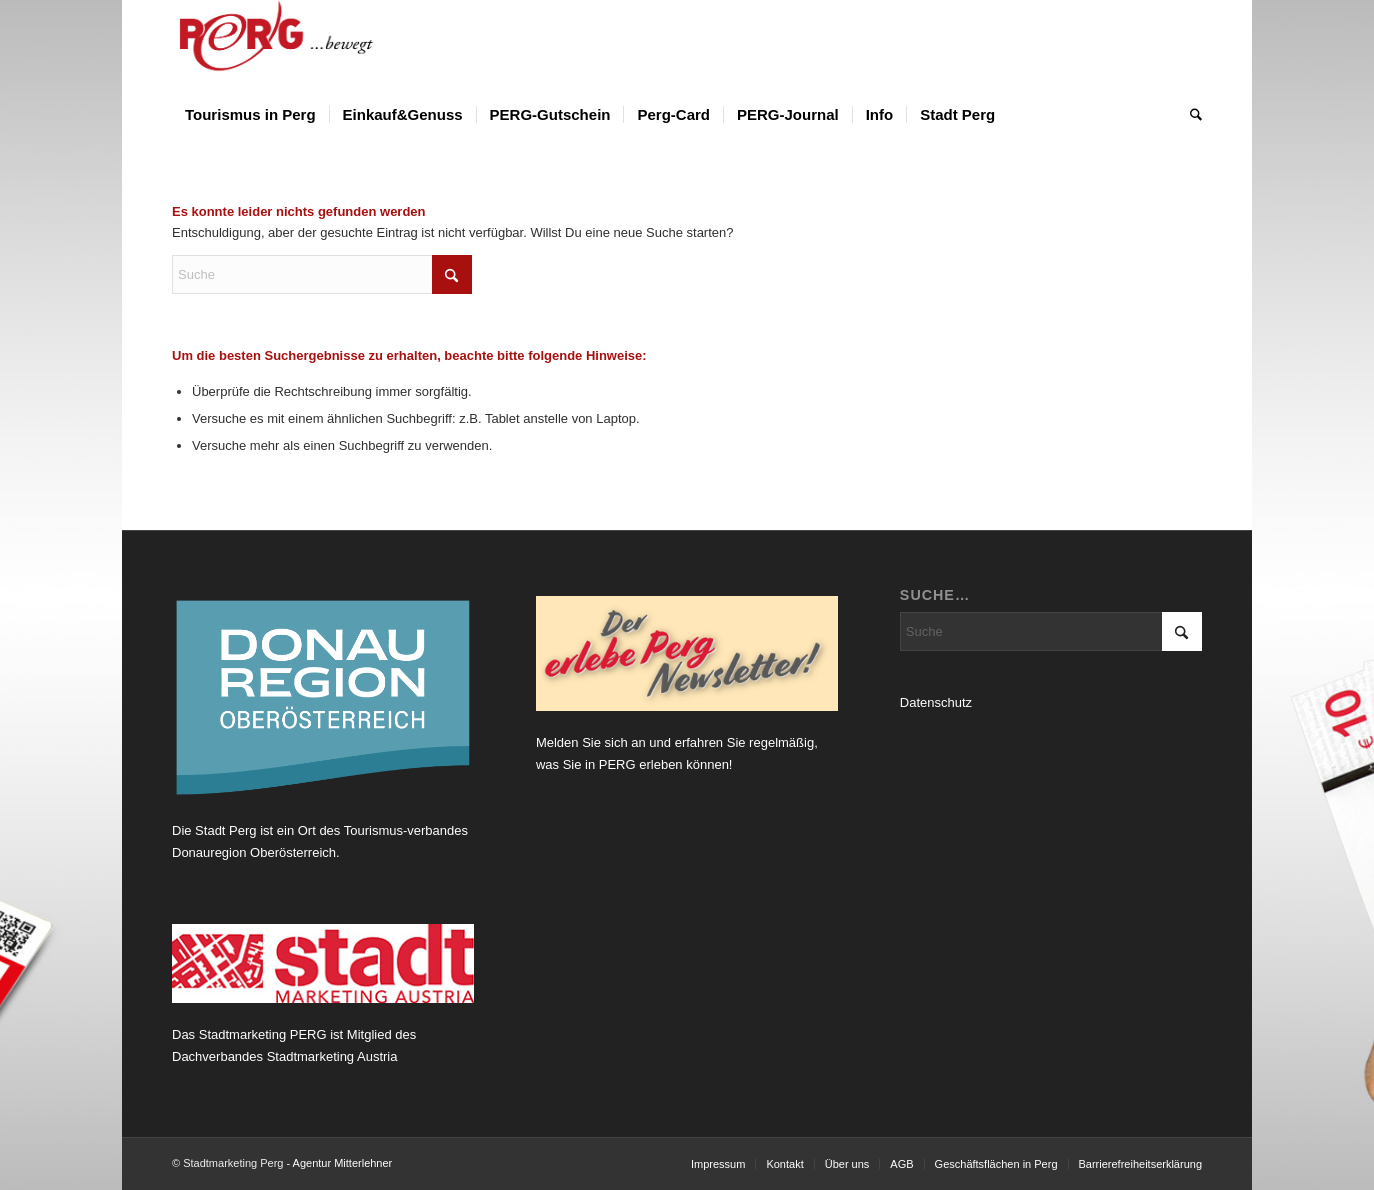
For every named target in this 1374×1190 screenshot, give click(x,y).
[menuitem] (250, 115)
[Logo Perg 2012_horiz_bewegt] (308, 45)
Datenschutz (936, 702)
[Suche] (1189, 115)
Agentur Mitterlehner (343, 1163)
